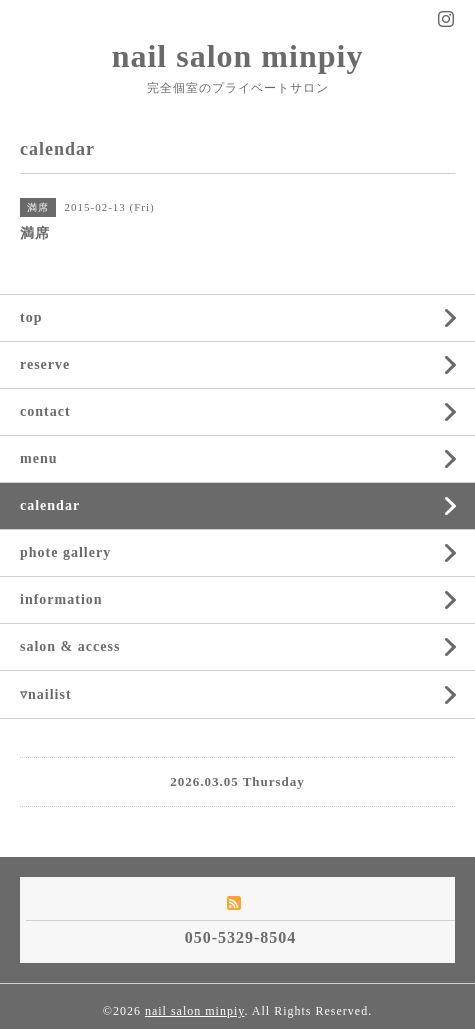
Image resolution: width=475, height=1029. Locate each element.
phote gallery (65, 552)
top (31, 317)
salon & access (70, 646)
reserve (45, 364)
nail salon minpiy (238, 56)
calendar (50, 505)
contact (45, 411)
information (61, 599)
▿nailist (46, 694)
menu (38, 458)
